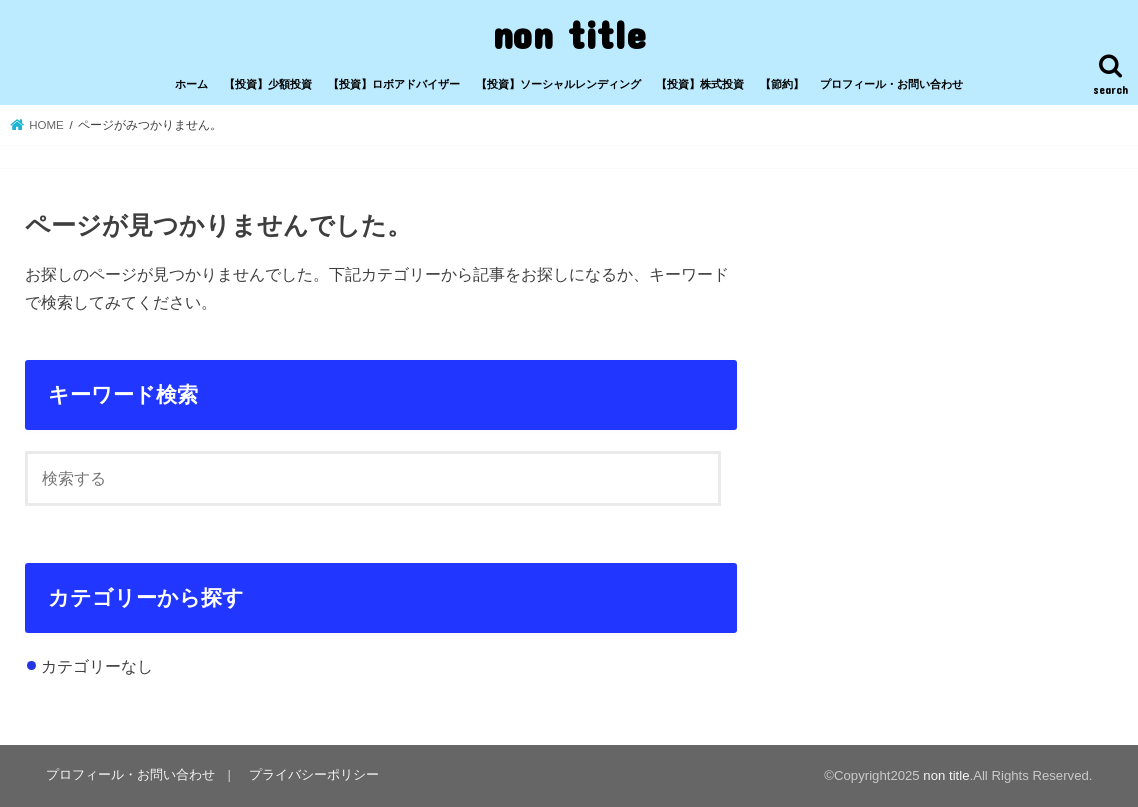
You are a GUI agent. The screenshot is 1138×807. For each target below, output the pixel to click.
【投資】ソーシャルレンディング (558, 84)
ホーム (191, 84)
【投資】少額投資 (268, 84)
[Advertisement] (928, 334)
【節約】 (782, 84)
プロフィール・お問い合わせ (891, 84)
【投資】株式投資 (700, 84)
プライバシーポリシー (314, 774)
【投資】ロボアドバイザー (394, 84)
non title (569, 33)
